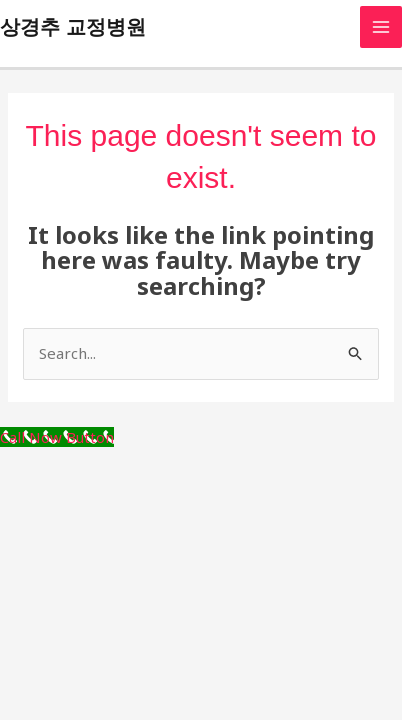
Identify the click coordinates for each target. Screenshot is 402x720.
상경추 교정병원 (73, 27)
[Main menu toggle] (381, 27)
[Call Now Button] (57, 437)
